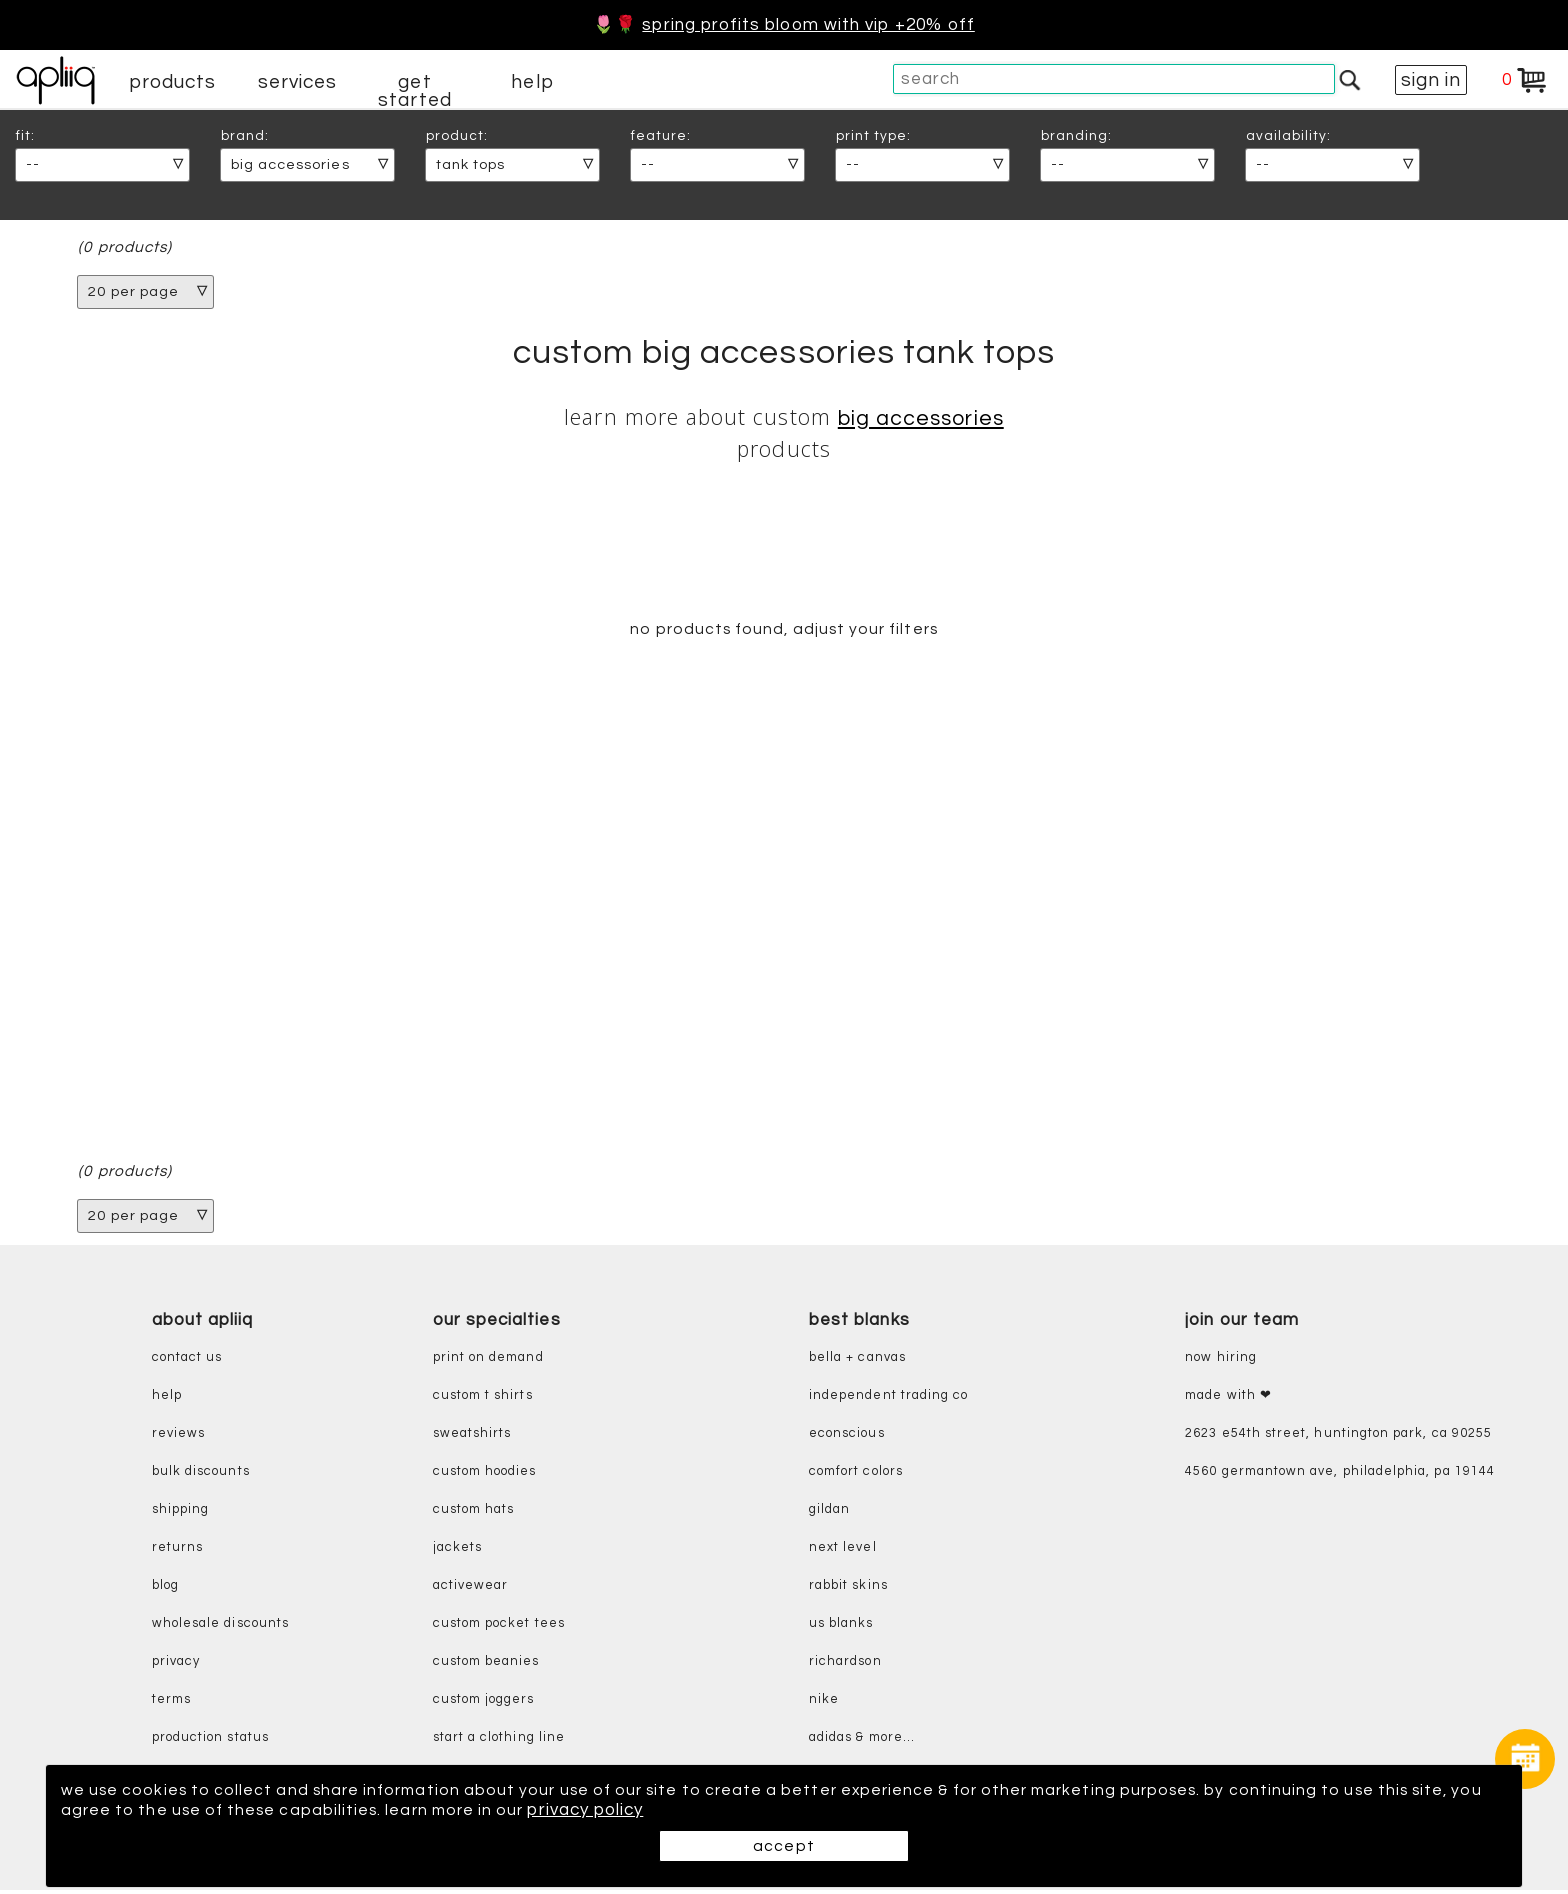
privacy (176, 1666)
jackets (457, 1552)
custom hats (474, 1514)
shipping (181, 1514)
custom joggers (484, 1704)
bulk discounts (201, 1476)
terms (171, 1704)
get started (414, 91)
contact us (187, 1362)
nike (824, 1704)
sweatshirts (472, 1438)
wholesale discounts (220, 1628)
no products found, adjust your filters (783, 631)
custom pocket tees (499, 1628)
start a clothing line (499, 1742)
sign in (1431, 80)
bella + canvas (857, 1362)
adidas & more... (862, 1742)
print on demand (488, 1362)
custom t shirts (483, 1400)
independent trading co (888, 1400)
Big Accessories (921, 419)
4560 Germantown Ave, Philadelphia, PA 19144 (1340, 1476)
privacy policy (689, 1810)
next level (843, 1552)
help (532, 82)
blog (165, 1590)
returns (177, 1552)
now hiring (1221, 1362)
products (173, 82)
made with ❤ (1228, 1400)
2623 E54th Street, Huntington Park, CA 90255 (1338, 1438)
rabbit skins (848, 1590)
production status (210, 1742)
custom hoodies (485, 1476)
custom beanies (486, 1666)
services (298, 82)
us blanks (841, 1628)
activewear (471, 1590)
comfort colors (856, 1476)
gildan (829, 1514)
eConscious (847, 1438)
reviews (178, 1438)
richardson (845, 1666)
